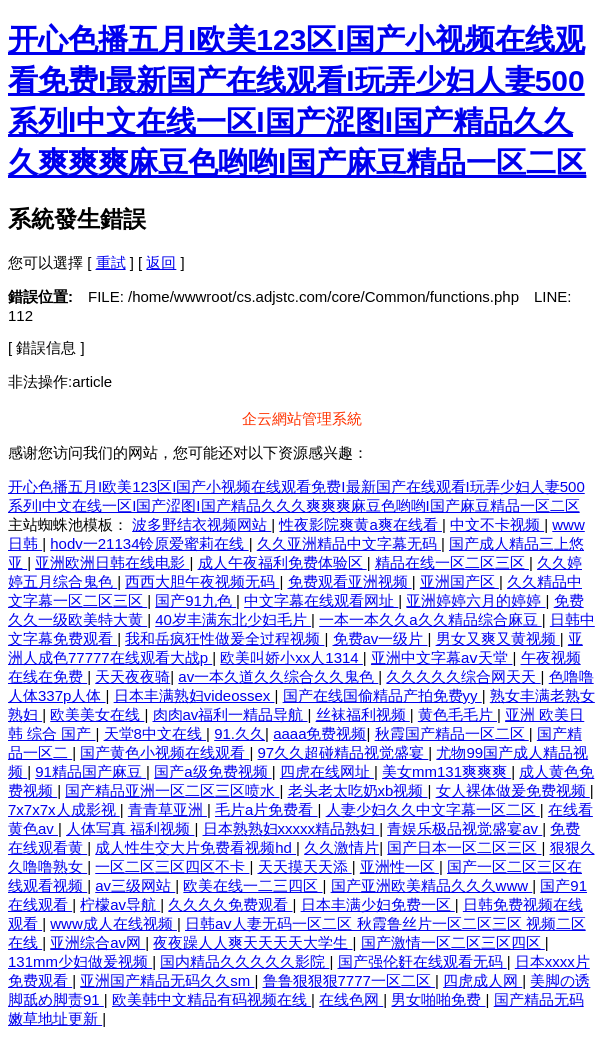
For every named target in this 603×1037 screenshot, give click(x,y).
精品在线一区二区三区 (452, 562)
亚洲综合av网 (97, 942)
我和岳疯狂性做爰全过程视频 (224, 638)
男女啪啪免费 (438, 999)
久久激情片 (341, 847)
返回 (161, 262)
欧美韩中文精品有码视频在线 (211, 999)
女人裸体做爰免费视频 (513, 790)
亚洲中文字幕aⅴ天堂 (442, 657)
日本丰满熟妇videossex (194, 695)
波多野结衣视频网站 (201, 524)
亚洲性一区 (399, 866)
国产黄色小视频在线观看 (164, 752)
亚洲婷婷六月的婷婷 (475, 600)
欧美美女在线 (97, 714)
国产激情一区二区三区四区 (453, 942)
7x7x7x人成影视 (64, 809)
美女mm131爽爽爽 (446, 771)
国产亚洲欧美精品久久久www (432, 885)
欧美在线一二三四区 (252, 885)
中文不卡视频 (497, 524)
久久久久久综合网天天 (463, 676)
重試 (111, 262)
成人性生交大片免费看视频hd (195, 847)
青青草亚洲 (167, 809)
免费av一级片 (380, 638)
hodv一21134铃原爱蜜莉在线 (149, 543)
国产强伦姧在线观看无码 (422, 961)
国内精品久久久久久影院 (244, 961)
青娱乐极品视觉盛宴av (464, 828)
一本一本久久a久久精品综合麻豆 (430, 619)
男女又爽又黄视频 (498, 638)
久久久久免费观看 (230, 904)
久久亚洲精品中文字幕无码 (349, 543)
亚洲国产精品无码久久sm (167, 980)
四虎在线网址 (327, 771)
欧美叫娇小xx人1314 (291, 657)
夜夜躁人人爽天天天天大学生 (252, 942)
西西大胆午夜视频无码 (202, 581)
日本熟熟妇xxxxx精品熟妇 (291, 828)
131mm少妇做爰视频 (80, 961)
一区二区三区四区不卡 (172, 866)
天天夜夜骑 (132, 676)
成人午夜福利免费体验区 (282, 562)
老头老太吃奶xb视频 (358, 790)
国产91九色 (195, 600)
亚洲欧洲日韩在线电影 (112, 562)
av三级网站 (135, 885)
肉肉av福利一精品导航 (230, 714)
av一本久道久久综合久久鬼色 (278, 676)
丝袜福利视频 (363, 714)
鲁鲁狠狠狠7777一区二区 (349, 980)
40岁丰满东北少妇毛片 (233, 619)
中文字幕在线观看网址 (321, 600)
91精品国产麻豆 (90, 771)
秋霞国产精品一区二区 (452, 733)
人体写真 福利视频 (130, 828)
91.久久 (239, 733)
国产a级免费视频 (213, 771)
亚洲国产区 (459, 581)
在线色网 (351, 999)
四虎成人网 (482, 980)
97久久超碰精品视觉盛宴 (343, 752)
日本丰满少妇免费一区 (378, 904)
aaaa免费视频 (319, 733)
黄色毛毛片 (457, 714)
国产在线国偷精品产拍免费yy (382, 695)
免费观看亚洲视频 (350, 581)
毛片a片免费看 (266, 809)
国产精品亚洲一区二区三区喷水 (172, 790)
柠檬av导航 (120, 904)
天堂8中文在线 (155, 733)
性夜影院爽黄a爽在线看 (360, 524)
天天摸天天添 (305, 866)
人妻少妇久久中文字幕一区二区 (433, 809)
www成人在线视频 (113, 923)
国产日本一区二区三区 (464, 847)
